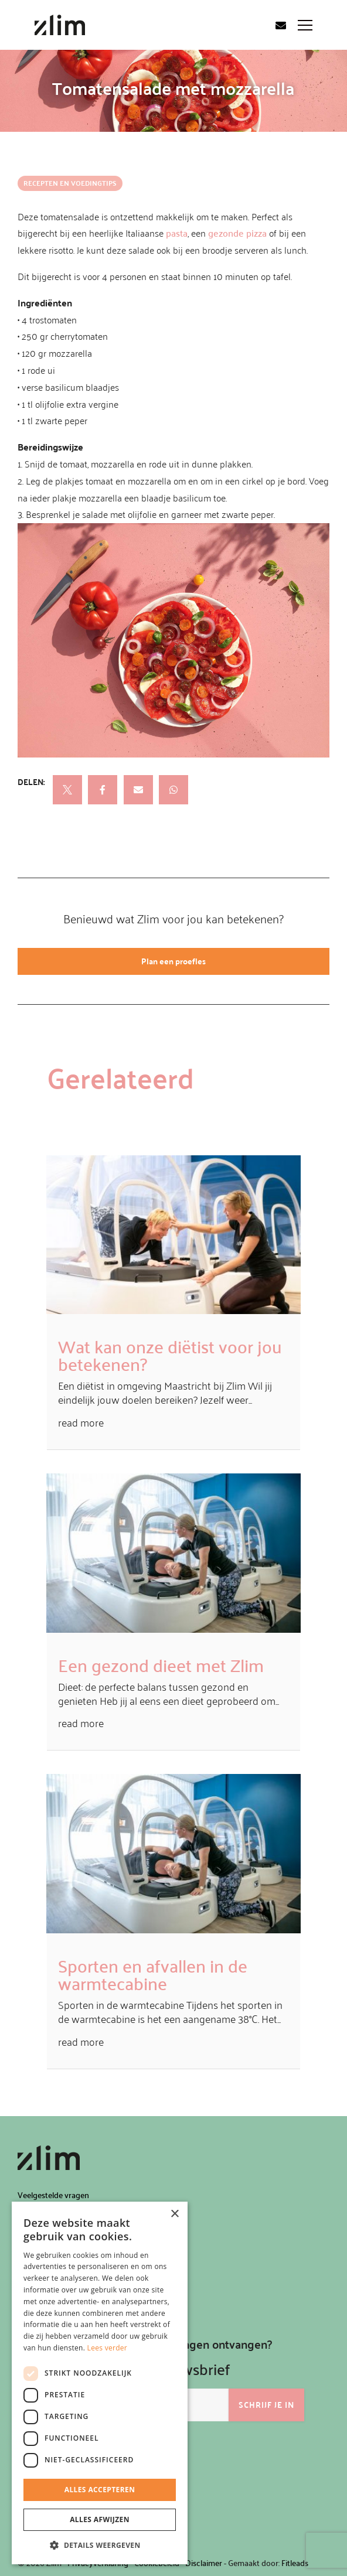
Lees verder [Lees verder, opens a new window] (107, 2348)
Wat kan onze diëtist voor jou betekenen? (170, 1355)
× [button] (174, 2214)
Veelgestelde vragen (53, 2195)
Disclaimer (203, 2562)
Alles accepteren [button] (99, 2490)
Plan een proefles (173, 961)
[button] (99, 2546)
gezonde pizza (237, 232)
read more (81, 1422)
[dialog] (100, 2383)
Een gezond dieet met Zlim (161, 1665)
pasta (177, 232)
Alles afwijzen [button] (100, 2519)
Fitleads (294, 2562)
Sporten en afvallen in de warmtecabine (152, 1974)
